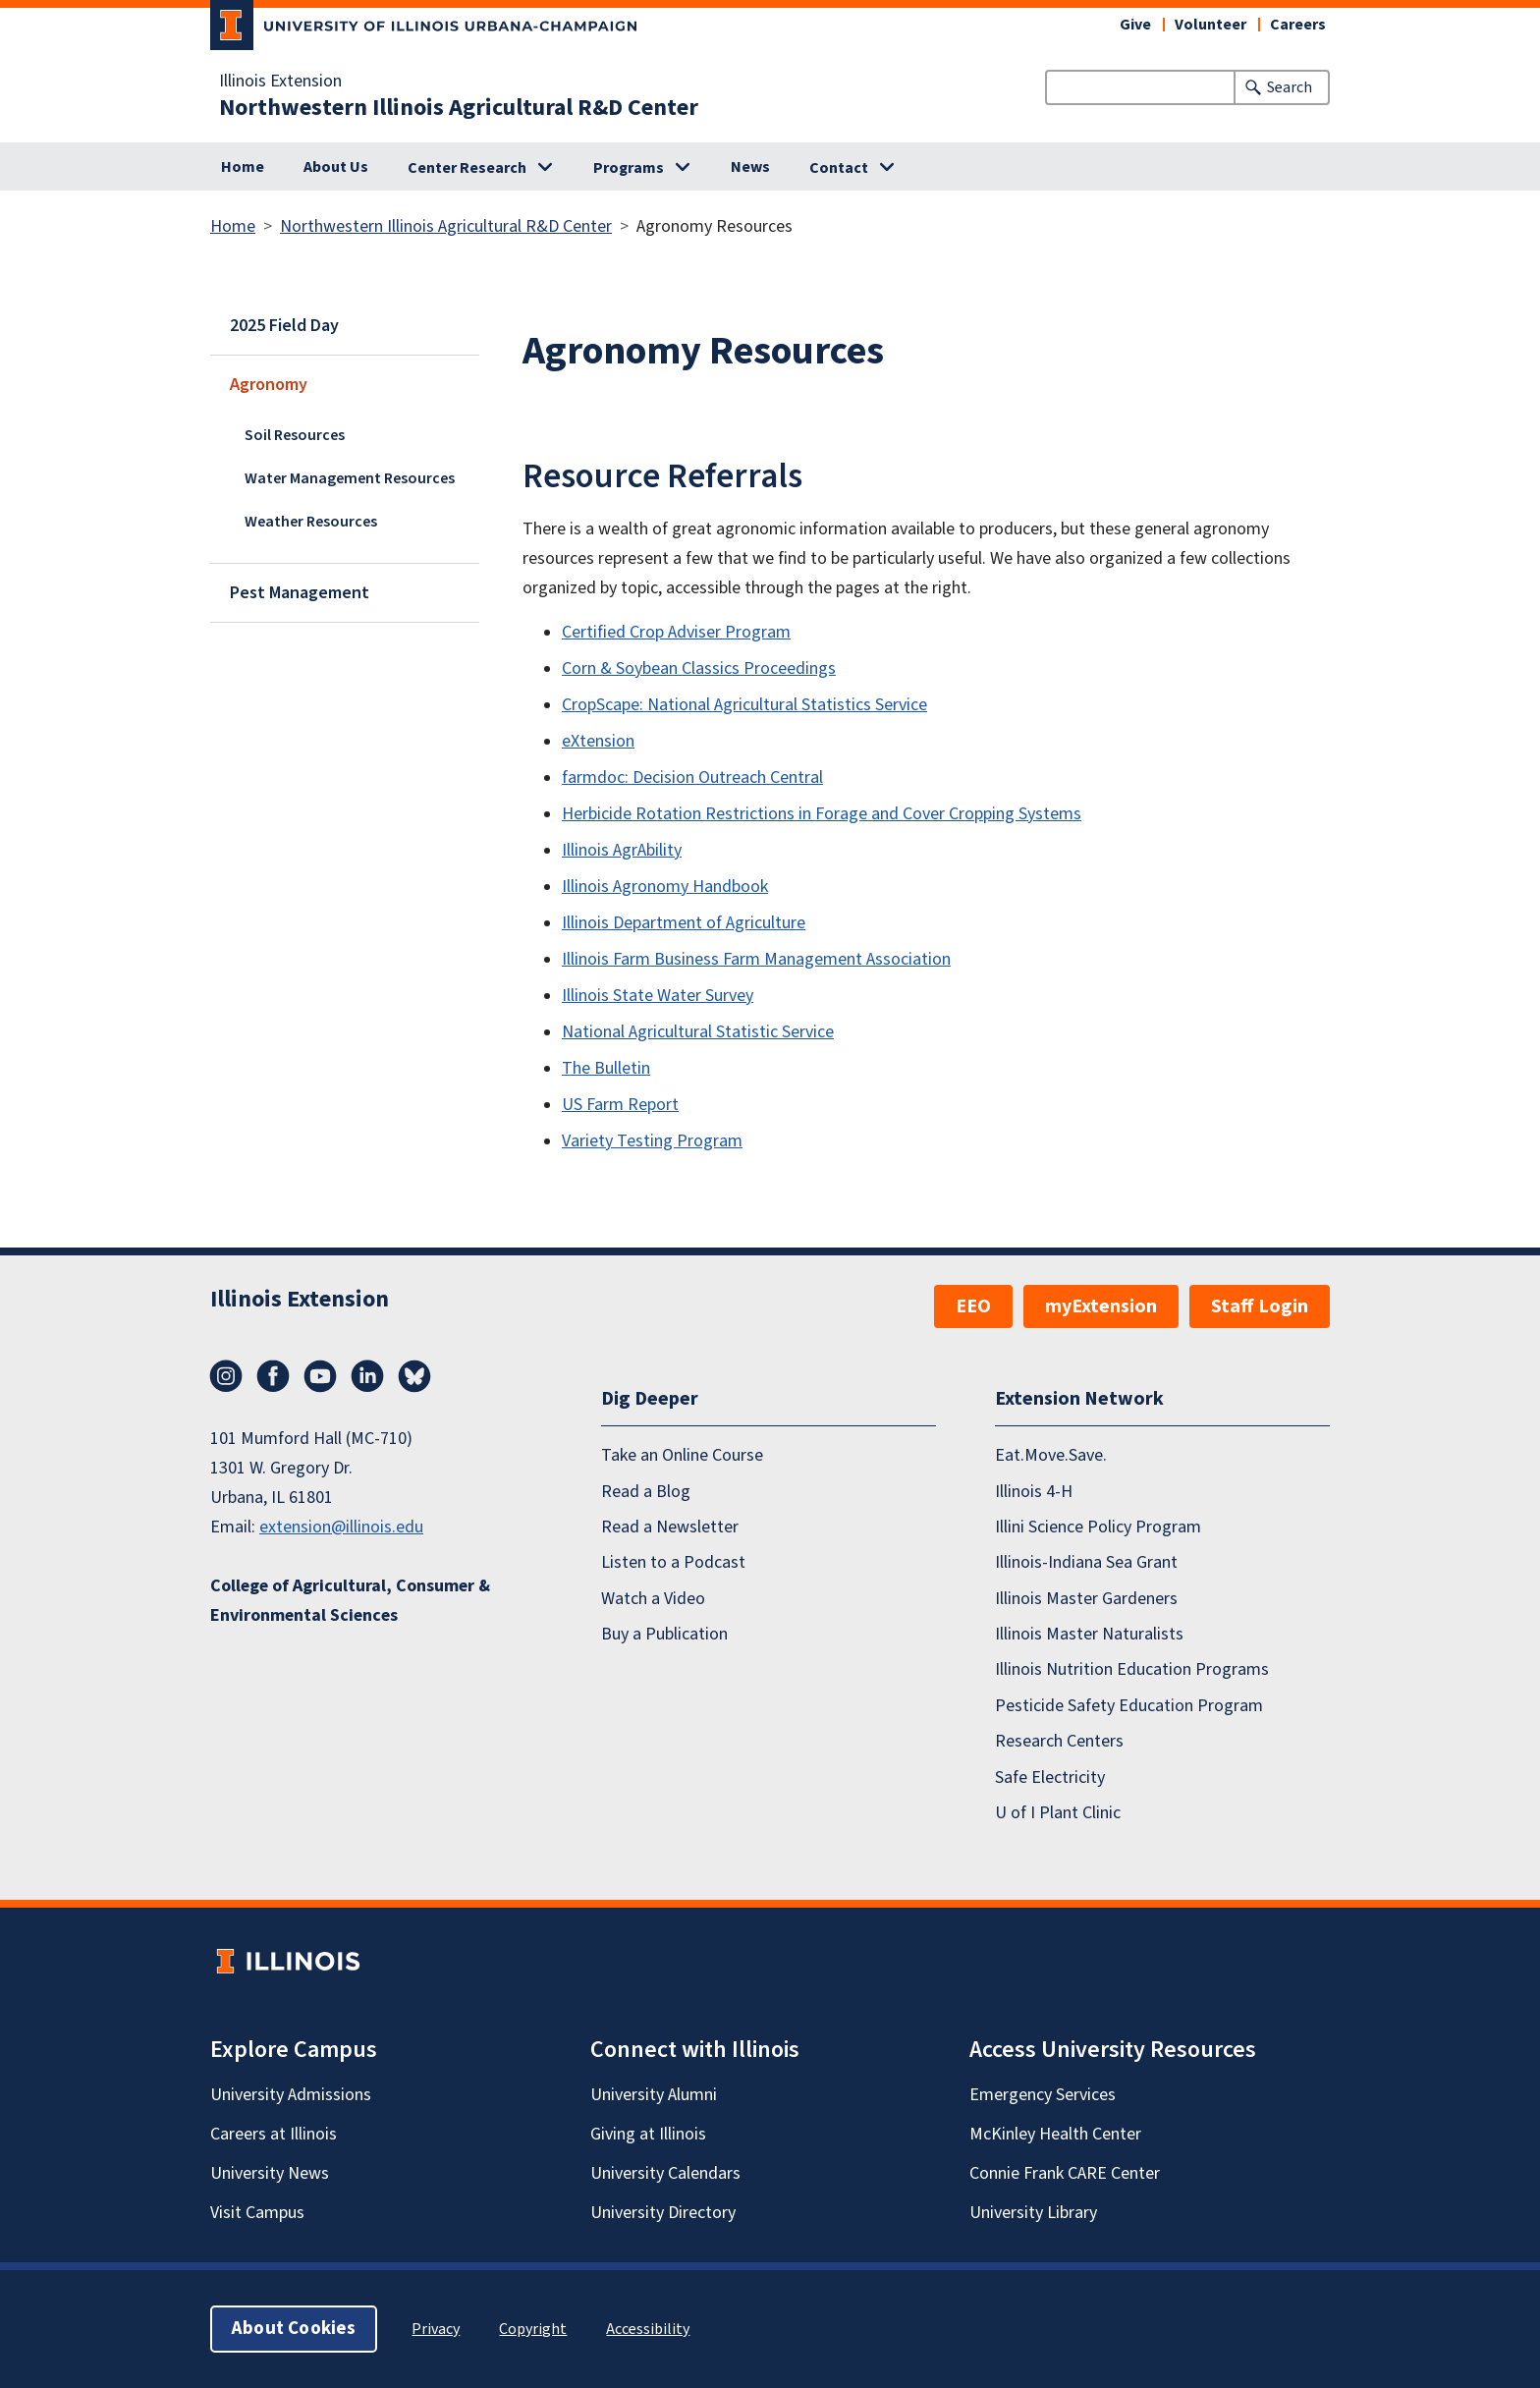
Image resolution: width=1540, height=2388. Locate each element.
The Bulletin (606, 1068)
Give (1135, 24)
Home (242, 167)
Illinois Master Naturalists (1089, 1634)
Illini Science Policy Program (1098, 1527)
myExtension (1101, 1306)
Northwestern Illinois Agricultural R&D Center (458, 108)
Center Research (467, 168)
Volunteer (1210, 24)
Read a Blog (645, 1491)
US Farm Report (620, 1104)
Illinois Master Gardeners (1086, 1598)
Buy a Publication (664, 1634)
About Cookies (294, 2328)
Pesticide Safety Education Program (1129, 1706)
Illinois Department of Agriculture (683, 923)
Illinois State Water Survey (657, 995)
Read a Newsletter (670, 1527)
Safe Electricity (1050, 1777)
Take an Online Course (682, 1455)
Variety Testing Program (652, 1141)
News (750, 167)
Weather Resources (311, 521)
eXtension (598, 741)
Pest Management (299, 593)
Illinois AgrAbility (622, 850)
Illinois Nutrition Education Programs (1132, 1669)
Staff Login (1259, 1306)
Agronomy (268, 384)
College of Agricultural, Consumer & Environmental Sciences (350, 1601)
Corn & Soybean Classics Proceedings (699, 668)
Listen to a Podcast (673, 1562)
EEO (973, 1306)
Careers (1298, 24)
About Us (335, 167)
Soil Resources (295, 435)
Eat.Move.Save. (1051, 1455)
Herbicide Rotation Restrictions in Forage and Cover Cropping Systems (821, 814)
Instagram (226, 1376)
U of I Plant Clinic (1058, 1813)
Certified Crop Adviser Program (676, 632)
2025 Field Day (284, 325)
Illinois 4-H (1033, 1491)
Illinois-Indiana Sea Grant (1086, 1562)
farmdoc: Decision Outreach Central (692, 777)
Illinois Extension (280, 81)
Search (1289, 87)
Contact (838, 168)
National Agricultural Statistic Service (698, 1032)
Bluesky (414, 1376)
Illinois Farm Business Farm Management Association (756, 959)
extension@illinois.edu (341, 1527)
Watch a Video (653, 1598)
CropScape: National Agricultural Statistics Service (744, 705)
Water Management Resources (350, 478)
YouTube (320, 1376)
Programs (628, 168)
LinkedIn (367, 1376)
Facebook (273, 1376)
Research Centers (1059, 1741)
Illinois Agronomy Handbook (665, 886)
